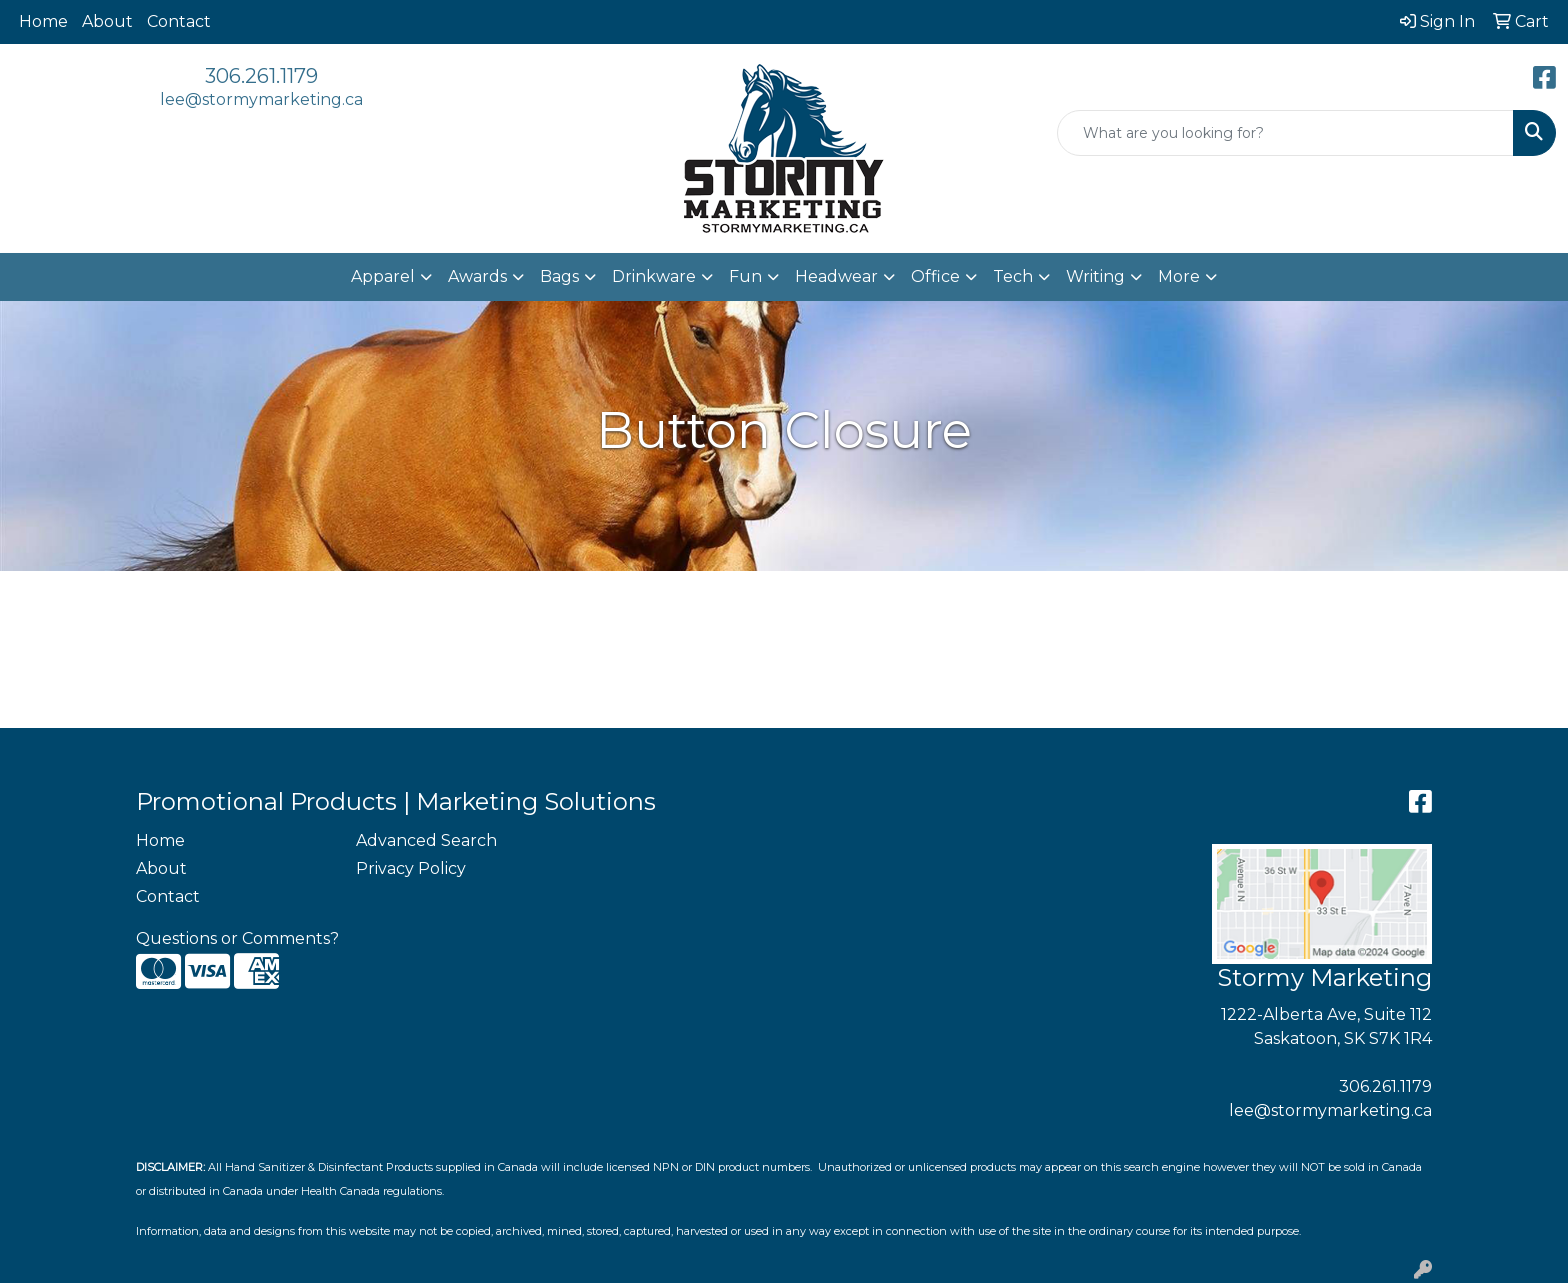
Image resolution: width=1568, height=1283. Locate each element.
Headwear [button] (836, 276)
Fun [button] (745, 276)
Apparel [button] (383, 276)
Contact (179, 21)
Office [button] (935, 276)
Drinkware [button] (654, 276)
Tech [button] (1013, 276)
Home (43, 21)
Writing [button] (1095, 276)
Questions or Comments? (237, 938)
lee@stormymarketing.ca (261, 99)
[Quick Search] (1285, 133)
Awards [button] (477, 276)
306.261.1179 (261, 76)
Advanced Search (426, 840)
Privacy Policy (411, 868)
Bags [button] (559, 276)
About (107, 21)
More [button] (1179, 276)
